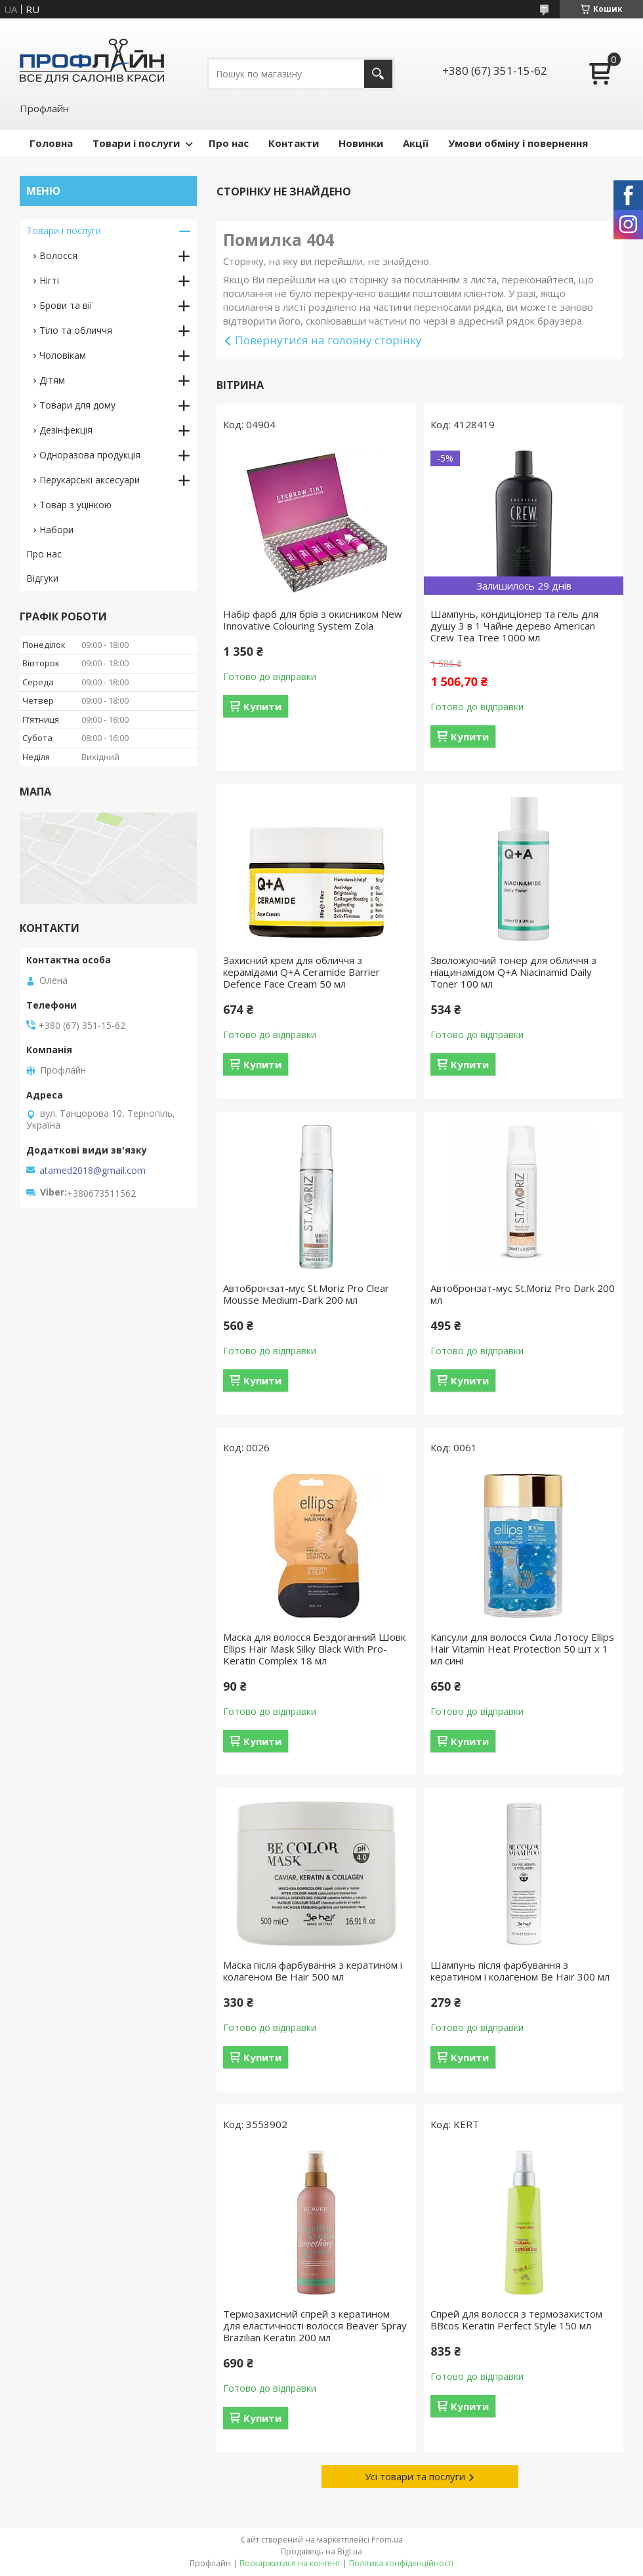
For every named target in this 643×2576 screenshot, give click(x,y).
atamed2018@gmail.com (92, 1171)
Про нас (229, 143)
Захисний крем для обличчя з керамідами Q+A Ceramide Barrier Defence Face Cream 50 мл (301, 972)
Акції (415, 143)
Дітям (52, 380)
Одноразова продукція (89, 455)
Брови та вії (66, 305)
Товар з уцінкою (75, 504)
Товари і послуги (136, 143)
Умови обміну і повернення (518, 143)
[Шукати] (378, 74)
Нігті (49, 280)
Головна (51, 143)
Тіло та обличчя (75, 330)
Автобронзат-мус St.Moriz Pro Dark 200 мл (522, 1294)
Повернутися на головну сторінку (328, 340)
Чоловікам (62, 355)
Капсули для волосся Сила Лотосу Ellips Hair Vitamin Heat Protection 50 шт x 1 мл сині (522, 1648)
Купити (262, 706)
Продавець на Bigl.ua (321, 2551)
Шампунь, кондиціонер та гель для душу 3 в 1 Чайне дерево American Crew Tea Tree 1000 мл (514, 625)
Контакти (293, 143)
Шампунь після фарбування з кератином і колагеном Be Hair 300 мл (520, 1970)
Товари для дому (77, 405)
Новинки (361, 143)
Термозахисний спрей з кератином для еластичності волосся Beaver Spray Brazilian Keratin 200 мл (315, 2325)
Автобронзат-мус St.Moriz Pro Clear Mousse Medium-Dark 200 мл (306, 1294)
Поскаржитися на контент (290, 2563)
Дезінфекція (66, 430)
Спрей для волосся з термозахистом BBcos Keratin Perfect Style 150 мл (516, 2319)
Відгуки (42, 578)
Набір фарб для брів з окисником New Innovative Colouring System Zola (312, 620)
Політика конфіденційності (401, 2563)
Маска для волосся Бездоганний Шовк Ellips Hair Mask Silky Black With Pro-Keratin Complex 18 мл (314, 1648)
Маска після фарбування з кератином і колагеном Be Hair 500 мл (312, 1970)
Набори (56, 529)
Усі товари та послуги (415, 2476)
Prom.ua (387, 2539)
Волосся (58, 255)
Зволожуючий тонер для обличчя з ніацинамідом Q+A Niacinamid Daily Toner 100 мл (513, 972)
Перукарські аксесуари (89, 479)
